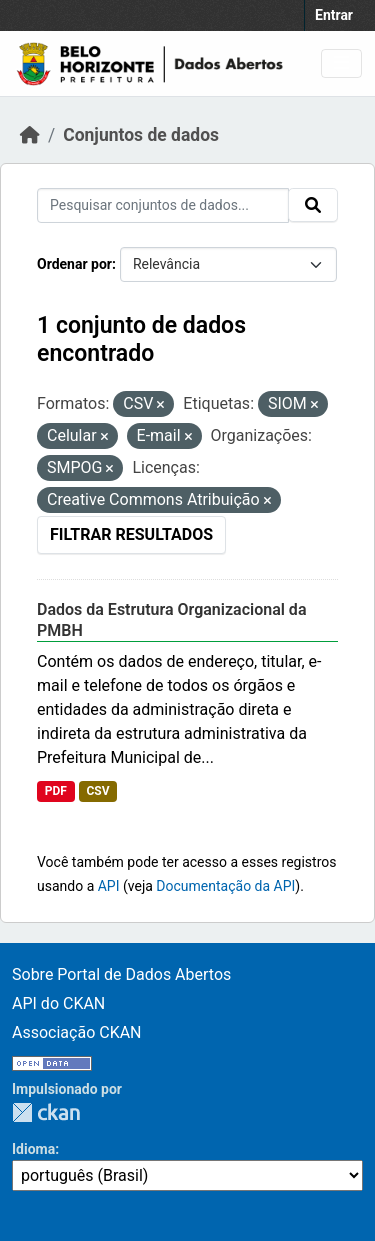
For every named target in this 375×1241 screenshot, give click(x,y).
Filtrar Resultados (131, 534)
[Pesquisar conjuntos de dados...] (163, 205)
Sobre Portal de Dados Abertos (121, 974)
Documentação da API (225, 886)
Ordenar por (74, 264)
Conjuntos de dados (141, 135)
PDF (56, 791)
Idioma (33, 1149)
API (109, 886)
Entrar (334, 15)
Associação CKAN (77, 1032)
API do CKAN (58, 1003)
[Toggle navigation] (341, 63)
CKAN (46, 1112)
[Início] (30, 135)
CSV (97, 791)
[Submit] (313, 205)
